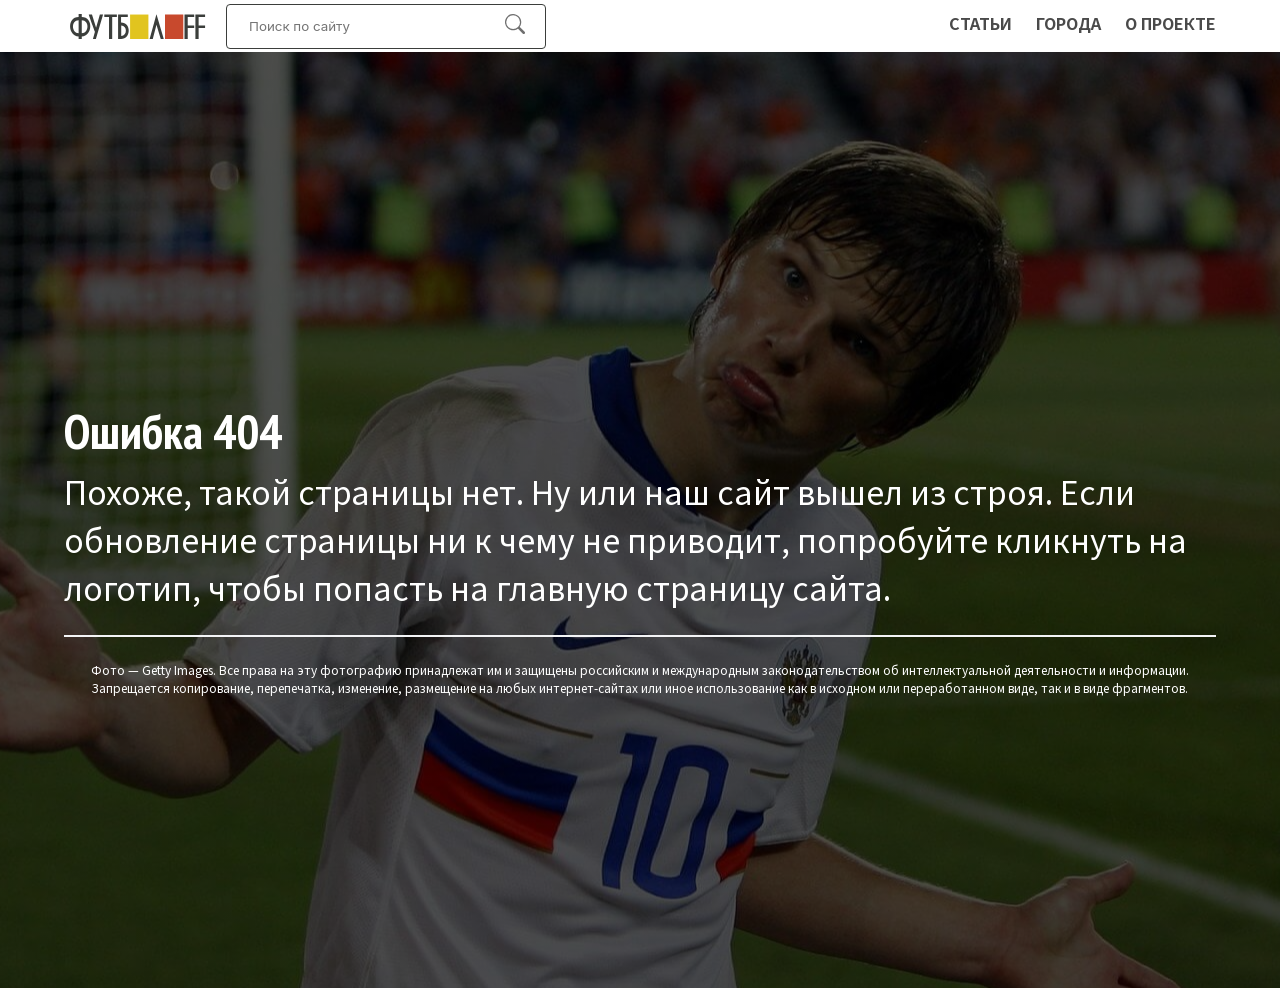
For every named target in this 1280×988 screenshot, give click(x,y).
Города (1068, 23)
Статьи (980, 23)
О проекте (1170, 23)
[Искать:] (376, 26)
